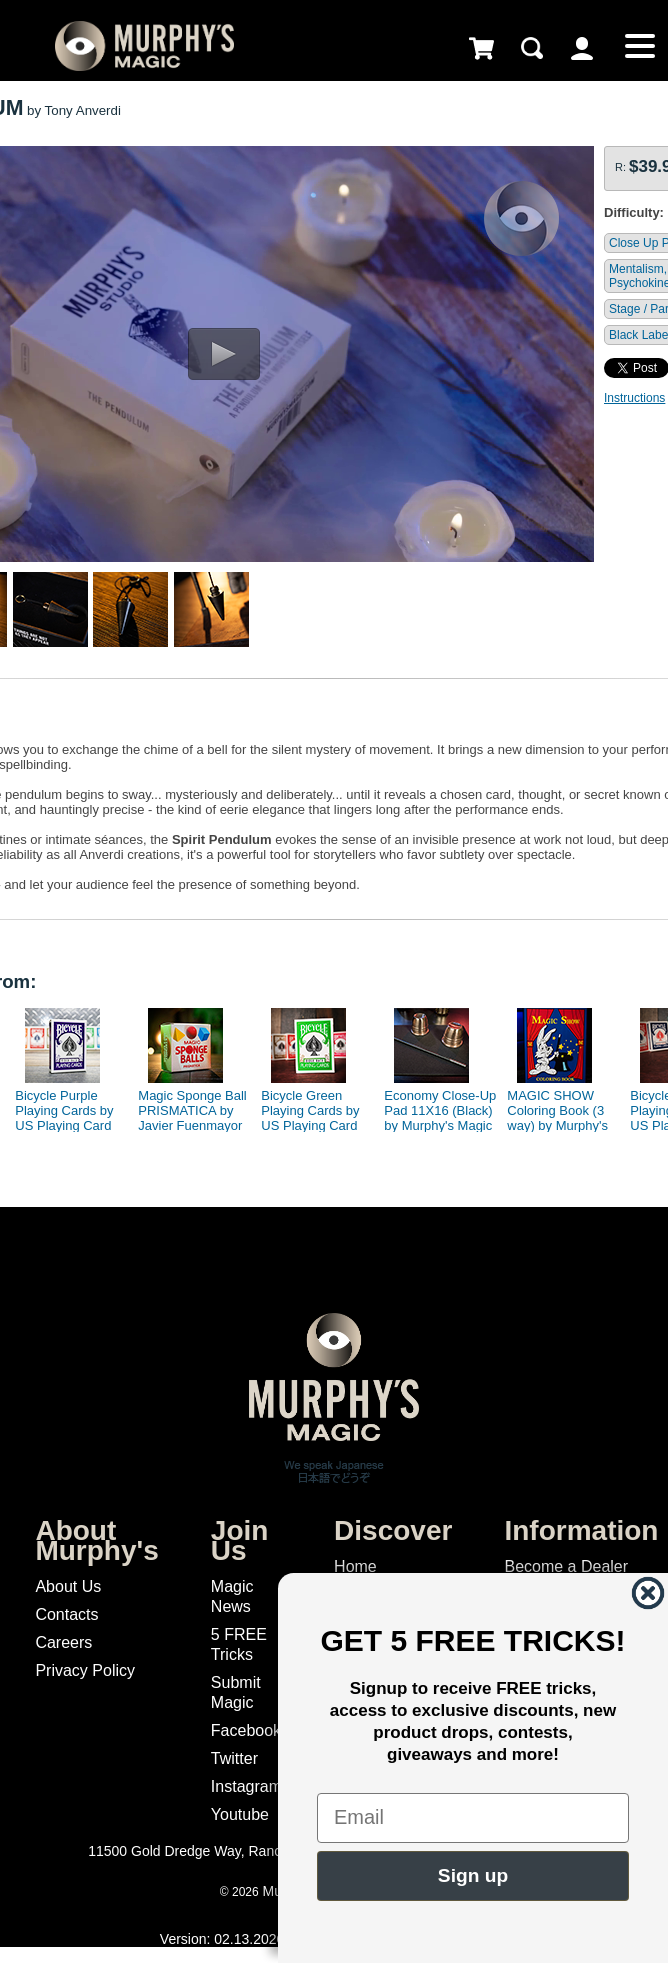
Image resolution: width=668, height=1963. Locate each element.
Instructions (634, 398)
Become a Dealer (566, 1566)
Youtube (240, 1814)
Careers (63, 1642)
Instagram (246, 1786)
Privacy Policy (85, 1670)
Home (355, 1566)
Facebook (246, 1730)
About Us (68, 1586)
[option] (64, 1065)
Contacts (66, 1614)
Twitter (234, 1758)
